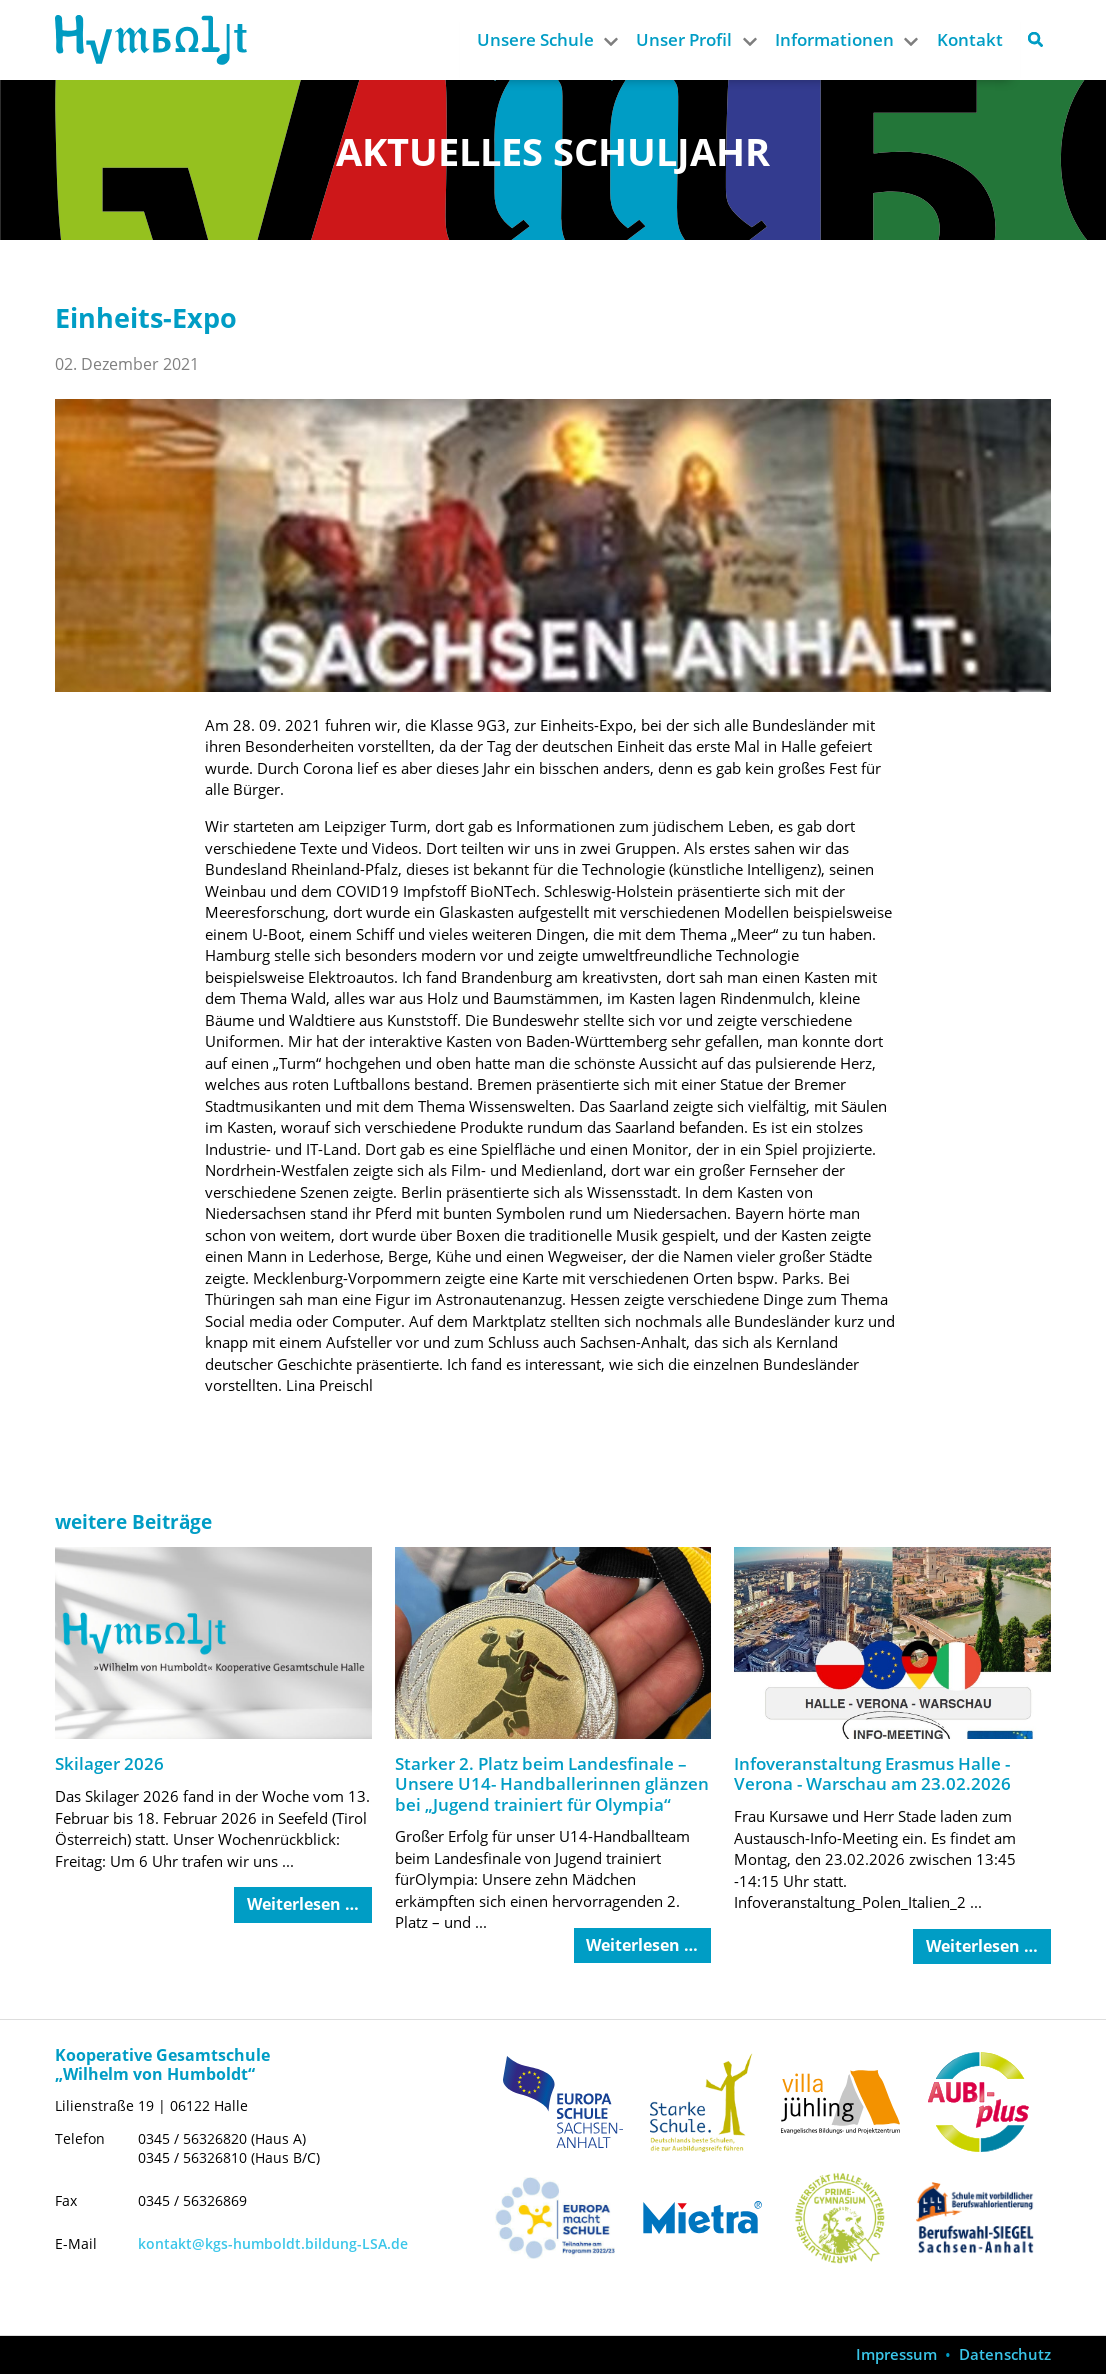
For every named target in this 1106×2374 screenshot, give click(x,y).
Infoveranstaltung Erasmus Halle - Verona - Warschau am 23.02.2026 (872, 1774)
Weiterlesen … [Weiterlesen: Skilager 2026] (303, 1904)
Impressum (896, 2354)
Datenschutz (1005, 2354)
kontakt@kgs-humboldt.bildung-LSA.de (273, 2243)
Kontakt (970, 39)
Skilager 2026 (109, 1764)
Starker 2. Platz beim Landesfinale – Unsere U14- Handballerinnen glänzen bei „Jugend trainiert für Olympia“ (552, 1784)
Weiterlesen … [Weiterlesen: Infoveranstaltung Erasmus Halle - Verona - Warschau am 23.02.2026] (982, 1946)
